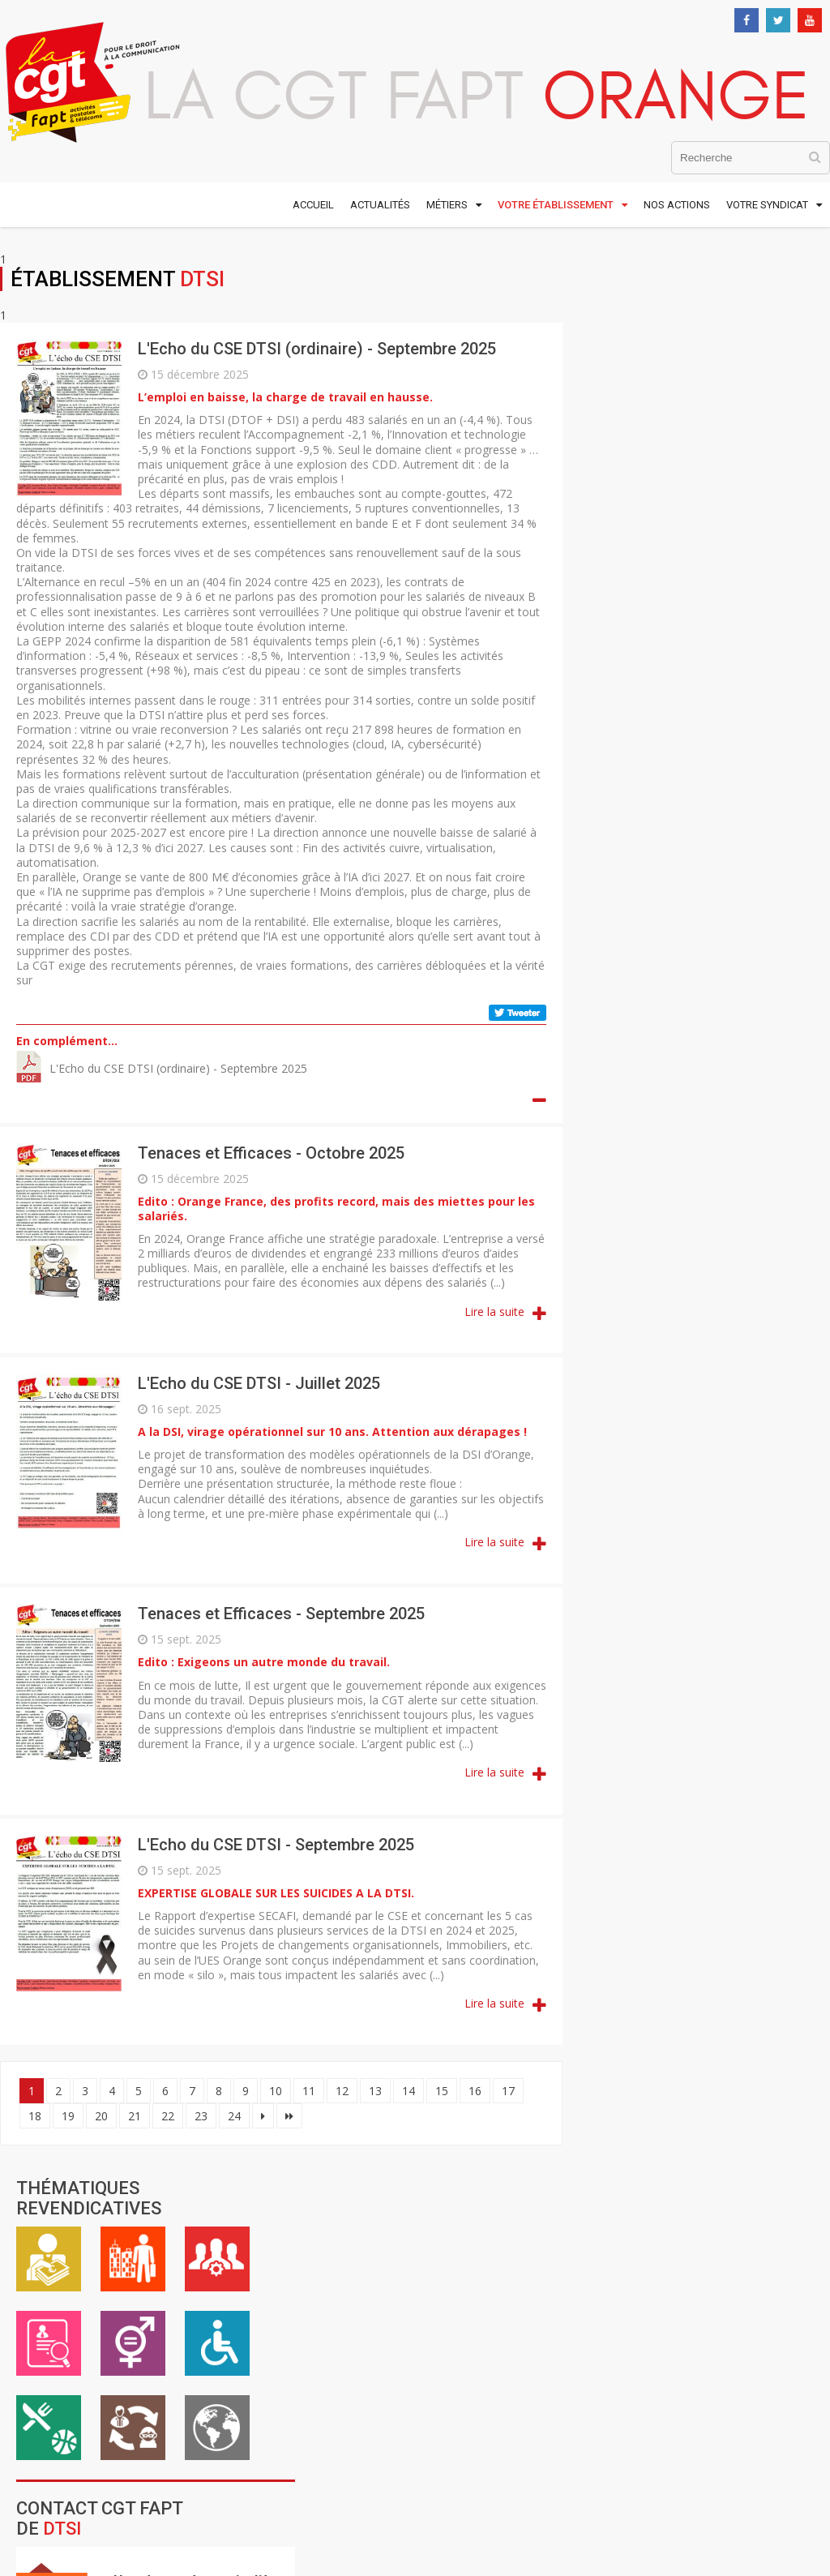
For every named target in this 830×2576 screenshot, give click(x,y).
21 (134, 2116)
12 (342, 2090)
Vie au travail (686, 332)
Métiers (447, 205)
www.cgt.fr (313, 2316)
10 (275, 2090)
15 (441, 2090)
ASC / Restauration (602, 501)
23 (201, 2116)
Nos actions (677, 205)
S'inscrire (743, 2193)
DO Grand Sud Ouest (668, 1018)
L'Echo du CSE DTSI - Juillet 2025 (259, 1383)
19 (68, 2116)
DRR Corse (632, 1128)
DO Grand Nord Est (664, 909)
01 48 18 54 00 (77, 2377)
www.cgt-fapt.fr (328, 2294)
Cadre (770, 332)
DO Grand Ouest (653, 945)
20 (101, 2116)
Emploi (602, 416)
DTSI (696, 1174)
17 (508, 2090)
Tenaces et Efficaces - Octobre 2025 (271, 1153)
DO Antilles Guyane (664, 872)
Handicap (770, 416)
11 (308, 2090)
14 (408, 2090)
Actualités (380, 205)
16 (474, 2090)
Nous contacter (57, 2408)
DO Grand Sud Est (658, 982)
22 (167, 2116)
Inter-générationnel (686, 501)
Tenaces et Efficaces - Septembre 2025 (281, 1613)
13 (375, 2090)
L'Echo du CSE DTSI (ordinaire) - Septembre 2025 (317, 348)
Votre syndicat (767, 205)
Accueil (313, 205)
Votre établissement (556, 205)
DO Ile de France (653, 1055)
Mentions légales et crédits (618, 2292)
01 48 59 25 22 (77, 2393)
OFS (686, 1276)
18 (34, 2116)
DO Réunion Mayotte (671, 1091)
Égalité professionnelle (686, 416)
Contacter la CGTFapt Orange (699, 1644)
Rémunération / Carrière (602, 332)
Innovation (694, 1378)
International (770, 501)
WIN (678, 1434)
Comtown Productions (673, 2354)
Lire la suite (486, 1311)
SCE (694, 1322)
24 (234, 2116)
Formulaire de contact (741, 758)
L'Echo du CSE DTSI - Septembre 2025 (276, 1844)
